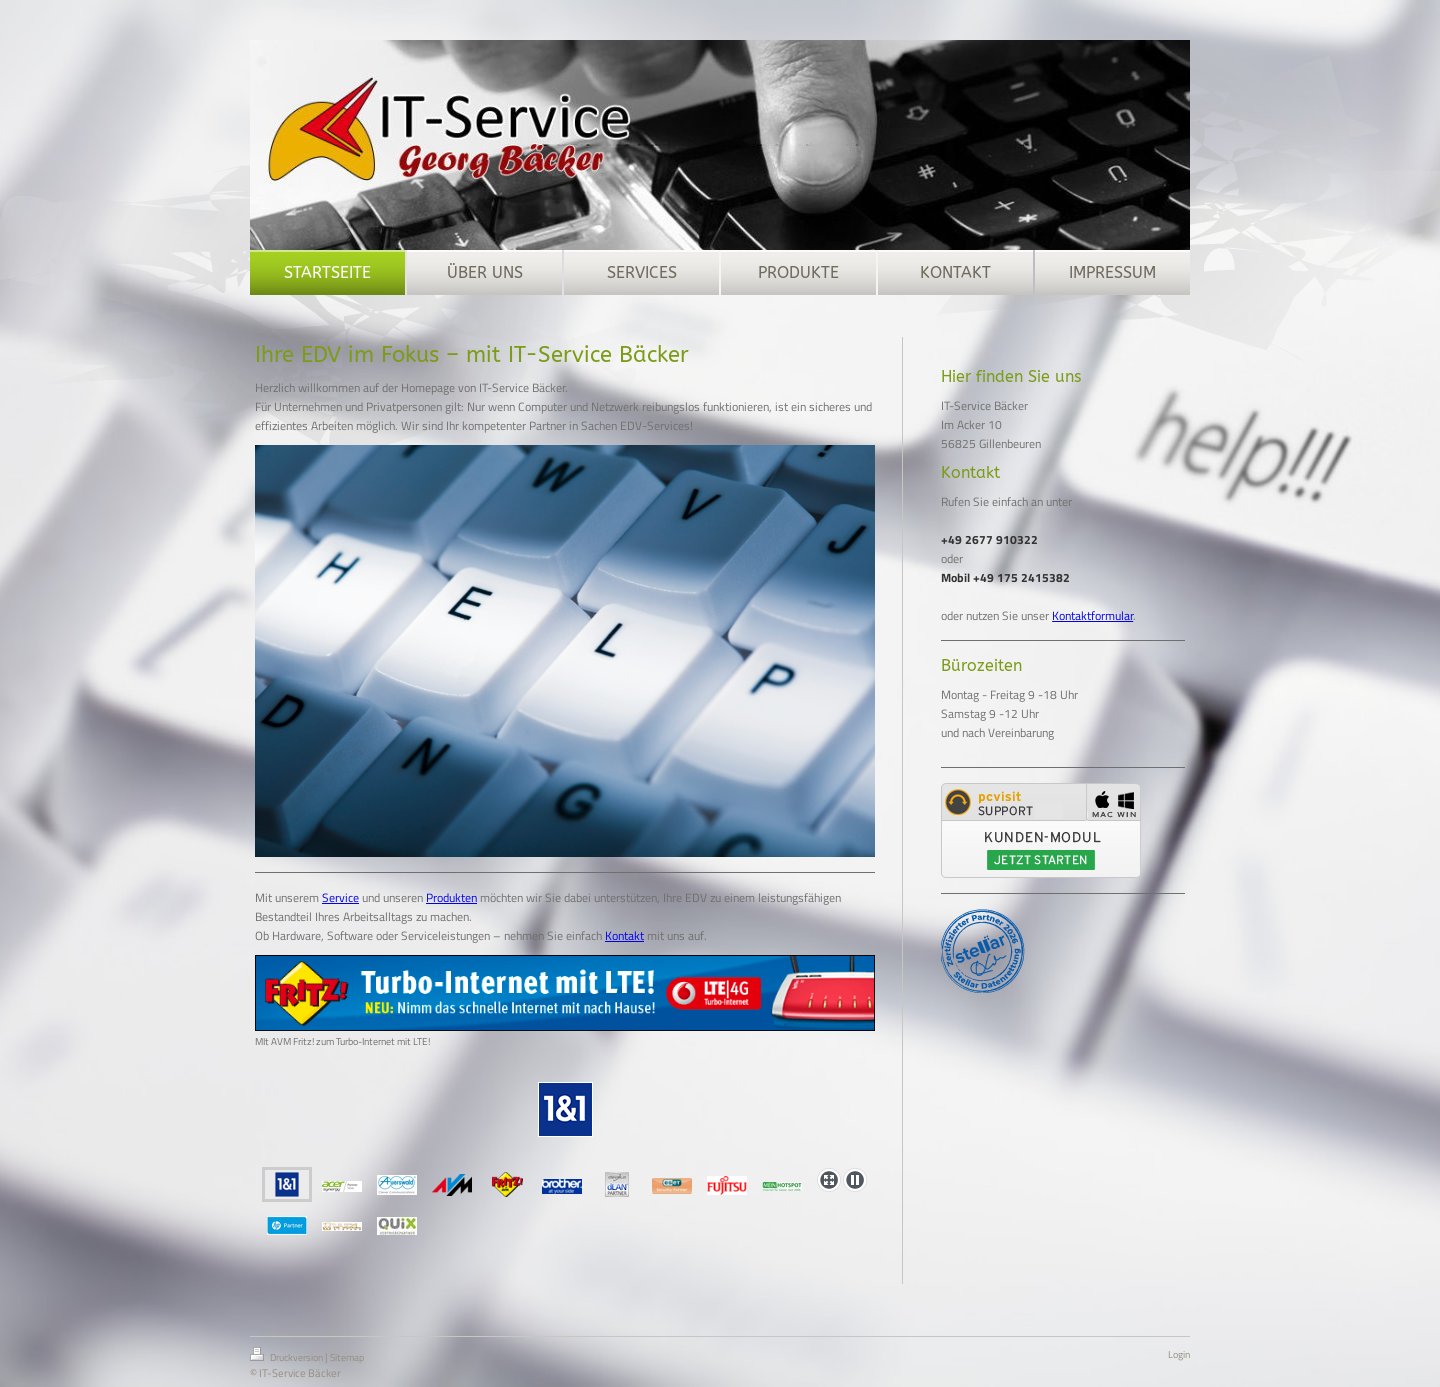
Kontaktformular (1092, 615)
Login (1179, 1354)
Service (340, 897)
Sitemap (347, 1357)
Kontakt (624, 935)
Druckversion (287, 1356)
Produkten (451, 897)
